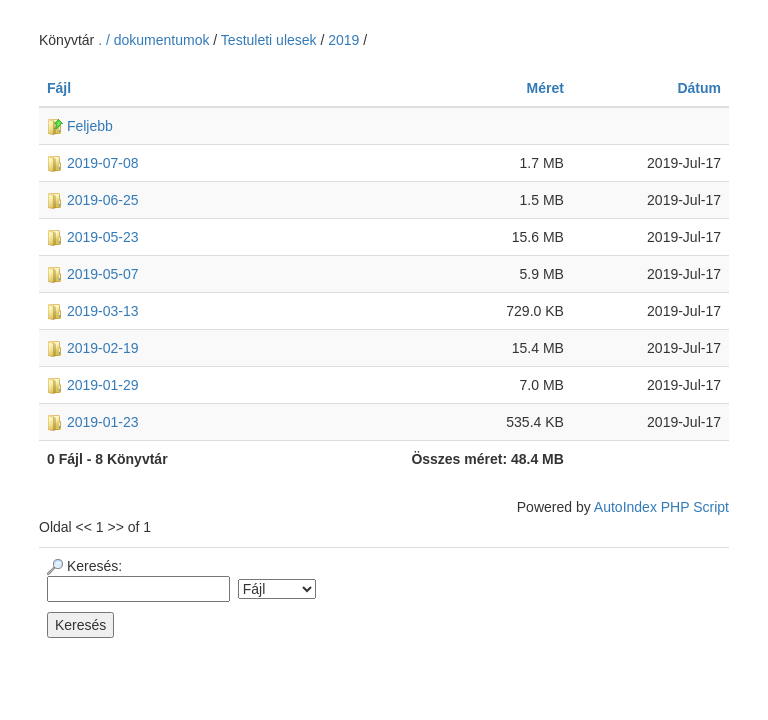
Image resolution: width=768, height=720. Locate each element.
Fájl (59, 88)
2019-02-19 (93, 348)
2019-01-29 (93, 385)
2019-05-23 (93, 237)
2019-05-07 (93, 274)
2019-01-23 (93, 422)
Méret (545, 88)
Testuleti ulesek (269, 40)
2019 (343, 40)
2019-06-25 (93, 200)
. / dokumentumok (155, 40)
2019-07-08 (93, 163)
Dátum (699, 88)
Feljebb (80, 126)
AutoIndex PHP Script (661, 507)
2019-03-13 (93, 311)
